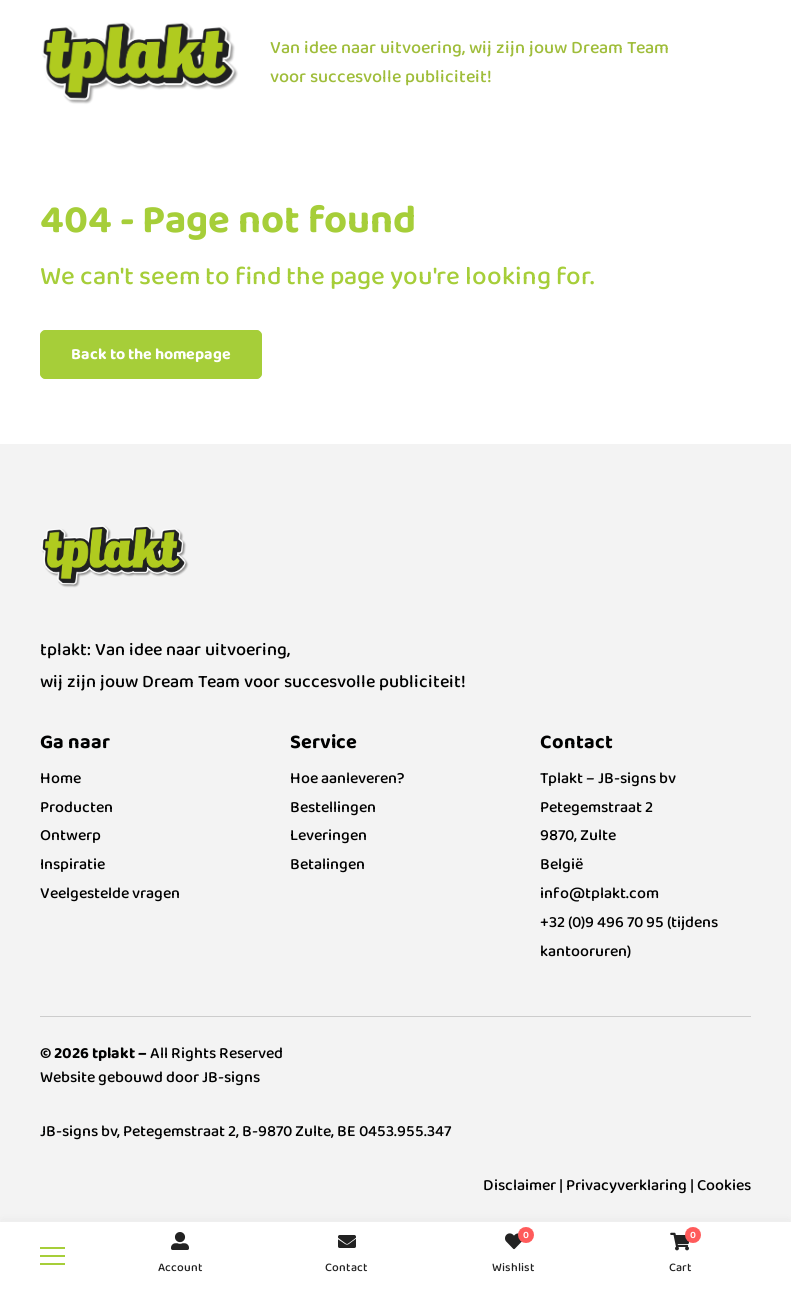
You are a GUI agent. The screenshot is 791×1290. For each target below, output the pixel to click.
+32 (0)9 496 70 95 (602, 922)
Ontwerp (70, 835)
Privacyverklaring (626, 1185)
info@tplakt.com (599, 893)
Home (60, 778)
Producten (76, 807)
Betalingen (327, 864)
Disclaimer (519, 1185)
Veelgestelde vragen (110, 893)
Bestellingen (333, 807)
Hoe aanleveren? (347, 778)
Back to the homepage (151, 354)
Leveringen (328, 835)
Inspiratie (72, 864)
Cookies (724, 1185)
